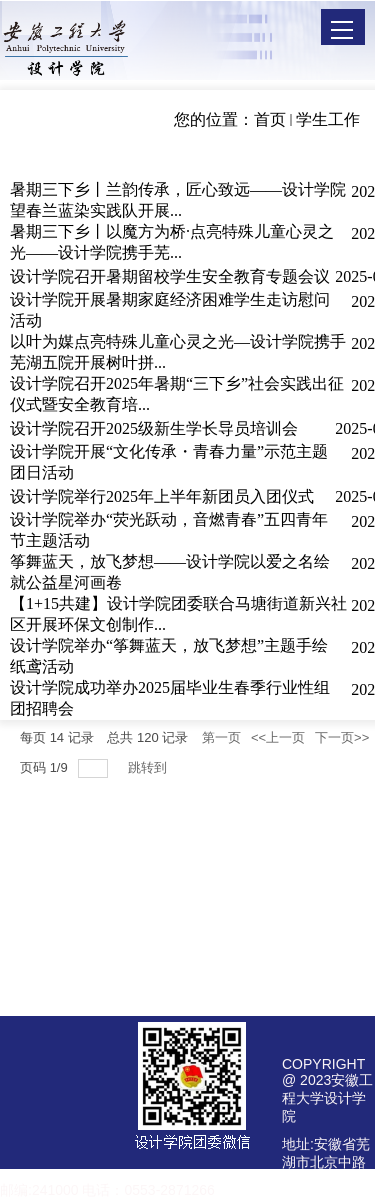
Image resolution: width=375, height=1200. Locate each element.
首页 (270, 119)
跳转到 (149, 767)
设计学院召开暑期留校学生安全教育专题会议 (170, 276)
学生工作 (328, 119)
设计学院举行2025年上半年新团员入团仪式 (162, 496)
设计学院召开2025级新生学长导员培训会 (154, 428)
